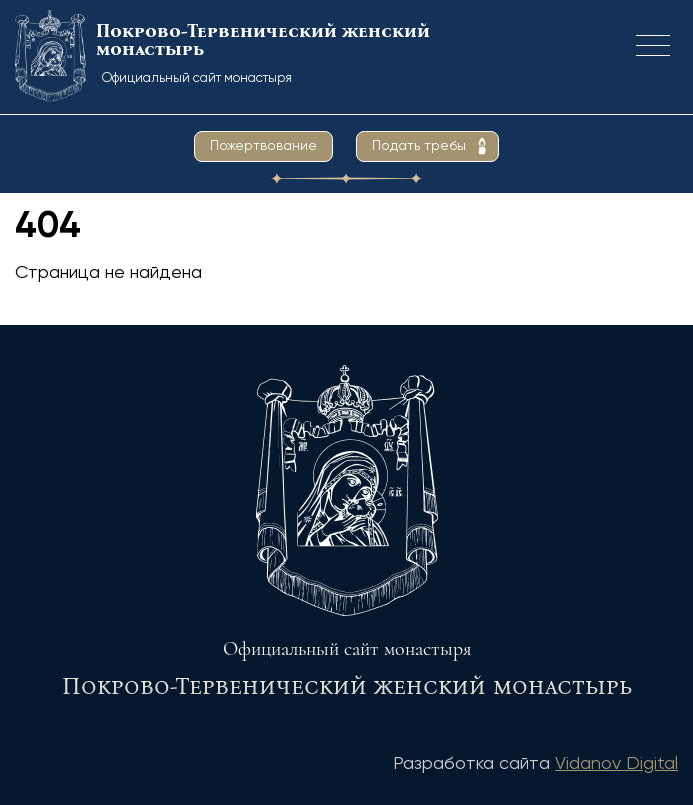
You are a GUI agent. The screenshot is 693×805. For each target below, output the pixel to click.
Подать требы (419, 146)
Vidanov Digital (616, 764)
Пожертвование (263, 146)
